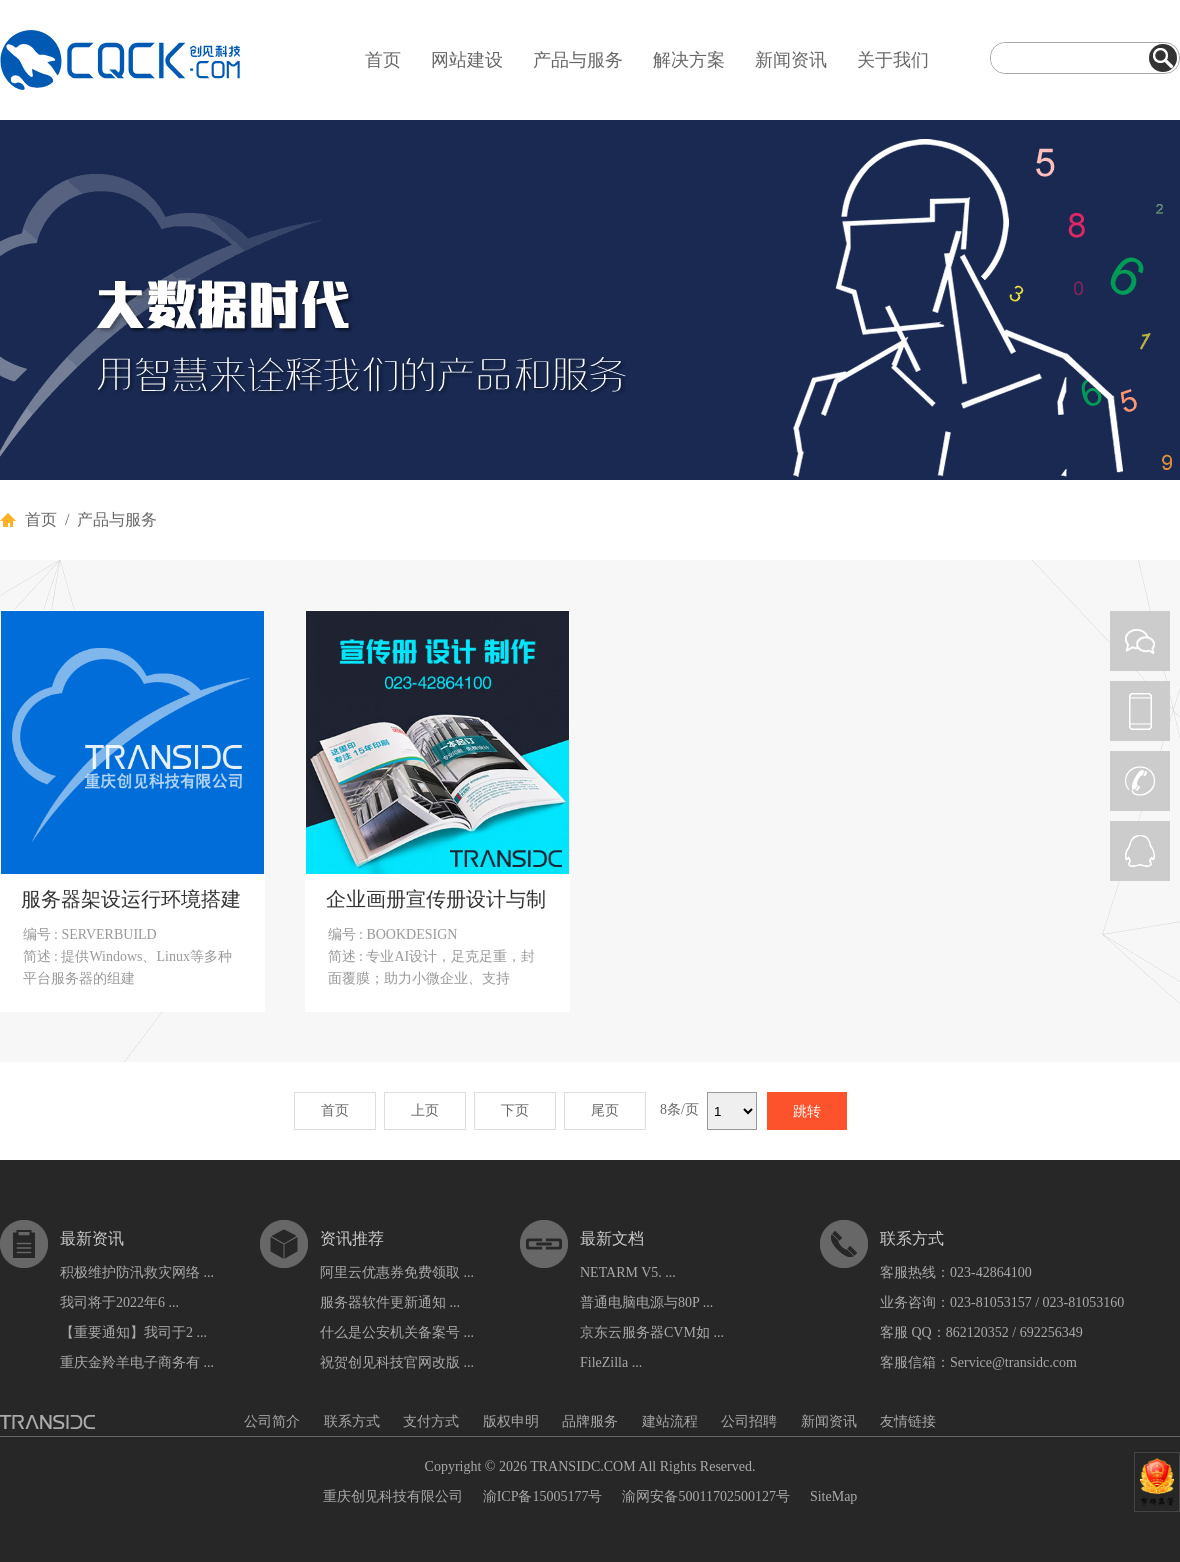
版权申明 (511, 1421)
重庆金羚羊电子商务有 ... (137, 1362)
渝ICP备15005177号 (543, 1496)
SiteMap (833, 1496)
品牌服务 (590, 1421)
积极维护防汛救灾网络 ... (137, 1272)
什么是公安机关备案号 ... (397, 1332)
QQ (1140, 851)
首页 (383, 60)
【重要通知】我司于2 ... (133, 1332)
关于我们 (893, 60)
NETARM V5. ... (628, 1272)
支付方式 (431, 1421)
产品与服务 (578, 60)
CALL (1140, 781)
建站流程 (670, 1421)
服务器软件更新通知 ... (390, 1302)
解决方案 (689, 60)
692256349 (1051, 1332)
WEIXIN (1140, 641)
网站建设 (467, 60)
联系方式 (352, 1421)
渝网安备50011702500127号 (705, 1496)
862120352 (977, 1332)
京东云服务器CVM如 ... (652, 1332)
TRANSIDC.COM (582, 1466)
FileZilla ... (611, 1362)
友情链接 (908, 1421)
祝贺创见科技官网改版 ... (397, 1362)
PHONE (1140, 711)
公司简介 (272, 1421)
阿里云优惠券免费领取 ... (397, 1272)
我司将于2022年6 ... (119, 1302)
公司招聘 (749, 1421)
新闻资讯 (791, 60)
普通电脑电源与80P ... (646, 1302)
